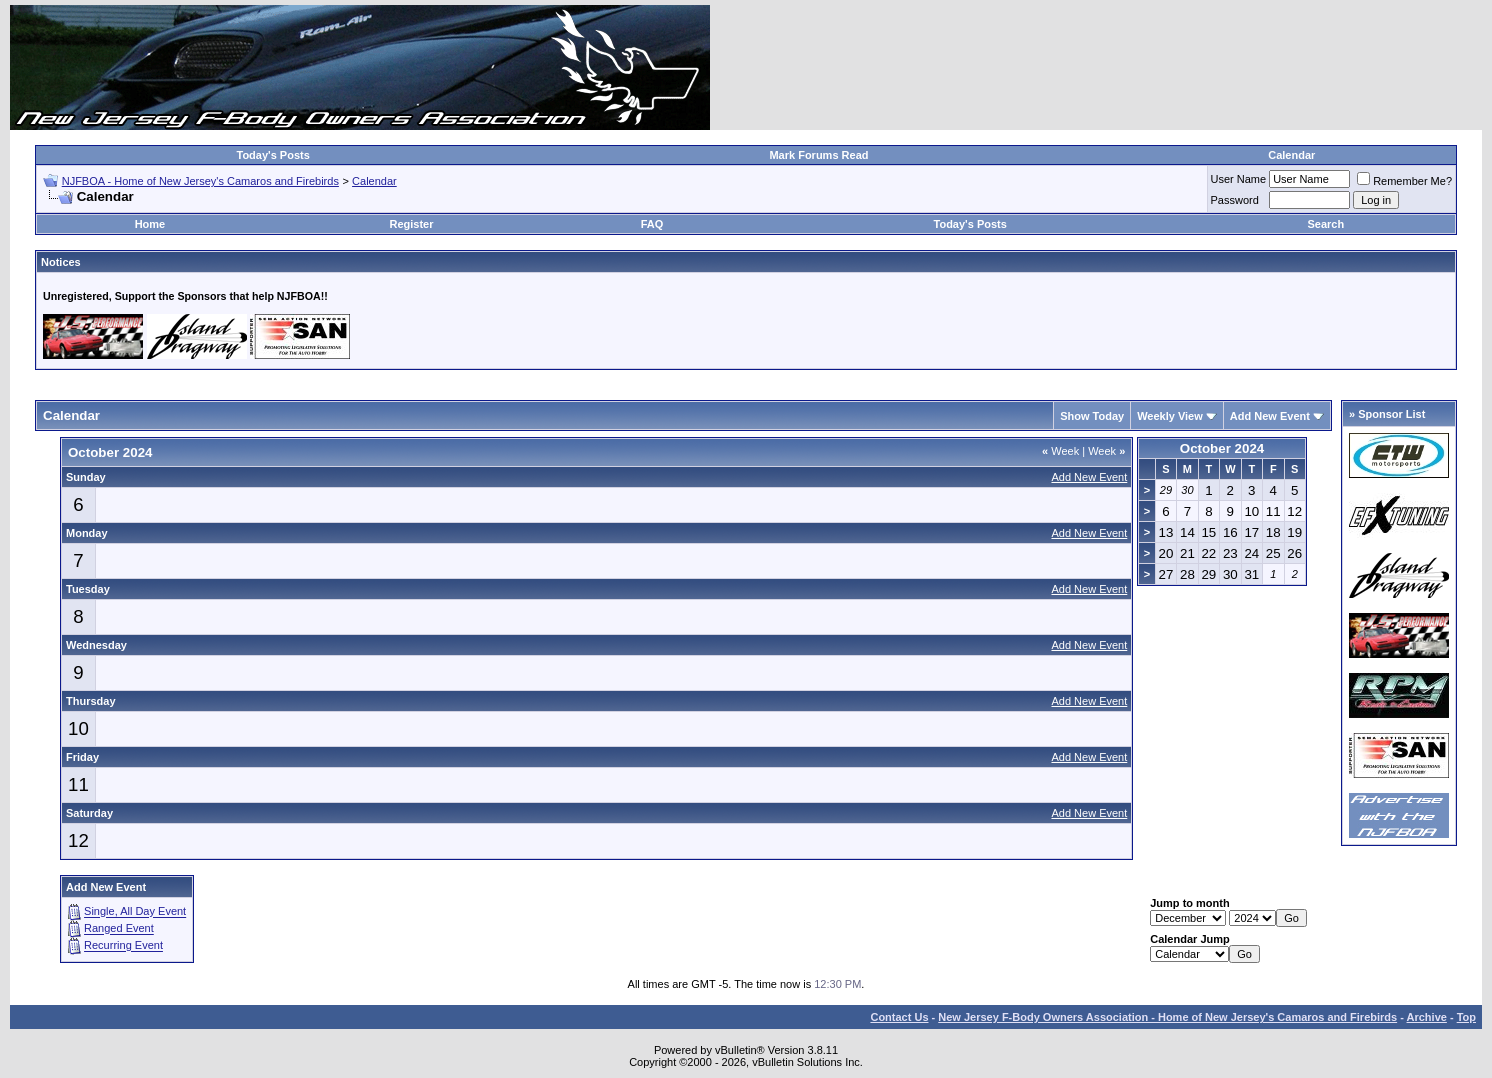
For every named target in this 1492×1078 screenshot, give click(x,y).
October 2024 (1222, 448)
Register (411, 224)
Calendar (1291, 155)
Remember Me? (1404, 181)
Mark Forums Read (818, 155)
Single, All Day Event (135, 912)
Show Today (1092, 416)
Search (1325, 224)
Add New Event (1270, 416)
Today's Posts (273, 155)
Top (1466, 1017)
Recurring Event (123, 946)
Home (150, 224)
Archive (1427, 1017)
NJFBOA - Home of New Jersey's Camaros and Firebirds (200, 181)
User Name (1239, 179)
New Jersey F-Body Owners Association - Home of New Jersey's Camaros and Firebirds (1167, 1017)
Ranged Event (119, 929)
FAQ (652, 224)
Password (1235, 200)
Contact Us (899, 1017)
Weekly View (1170, 416)
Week (1060, 451)
